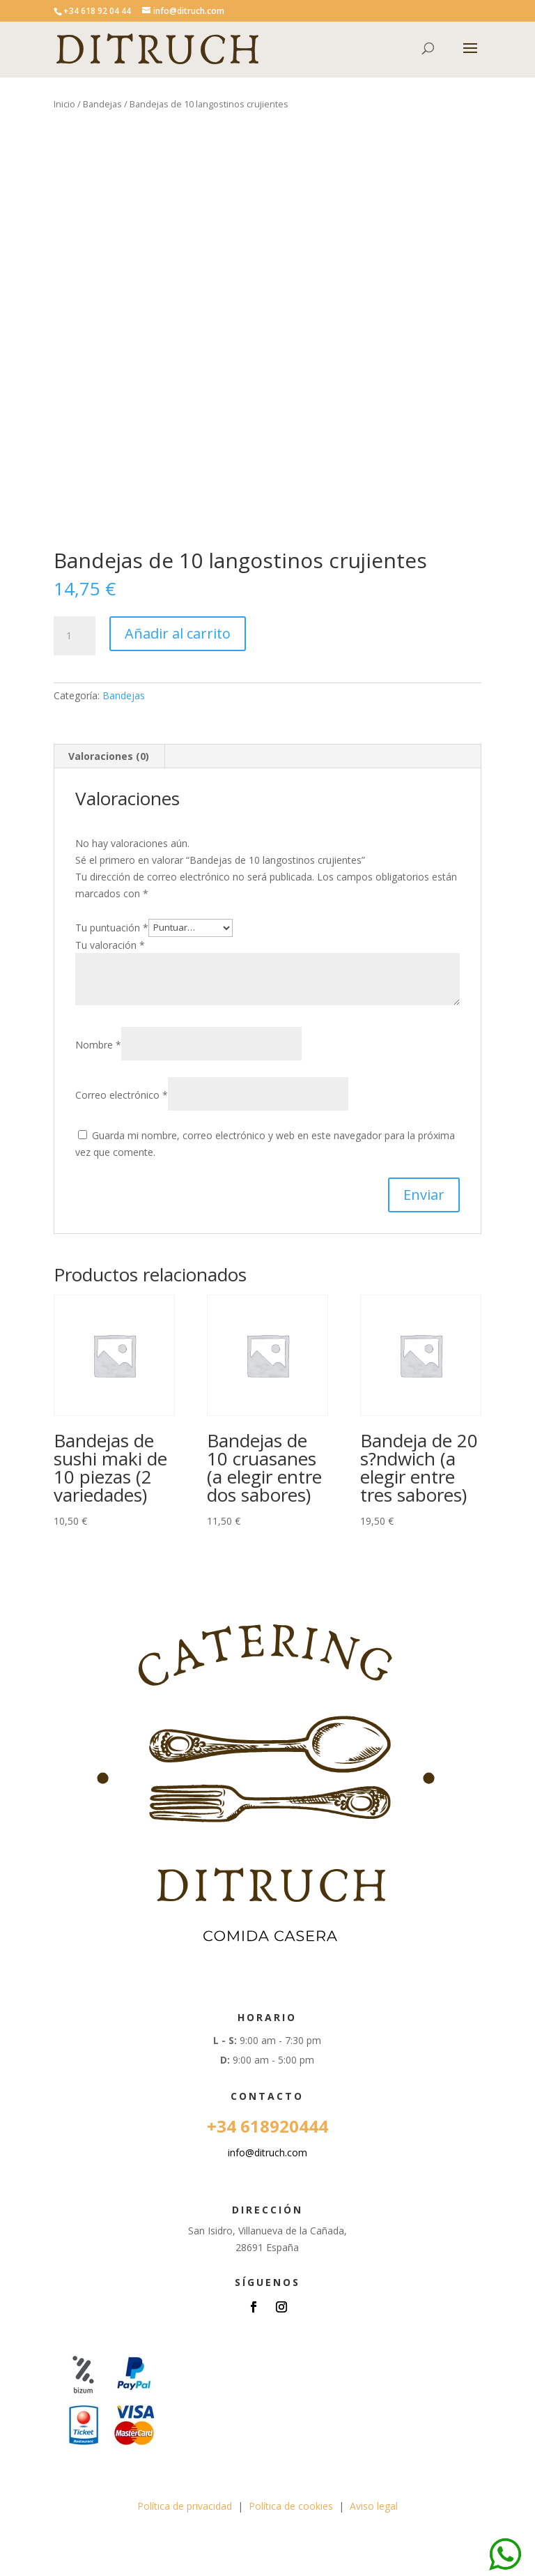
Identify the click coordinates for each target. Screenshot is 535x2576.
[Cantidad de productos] (74, 635)
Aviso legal (374, 2506)
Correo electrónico (121, 1095)
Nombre (98, 1044)
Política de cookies (291, 2506)
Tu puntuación (111, 926)
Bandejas (102, 104)
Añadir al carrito (178, 633)
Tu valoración (110, 945)
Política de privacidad (184, 2506)
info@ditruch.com (267, 2152)
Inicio (64, 104)
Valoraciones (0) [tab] (108, 756)
